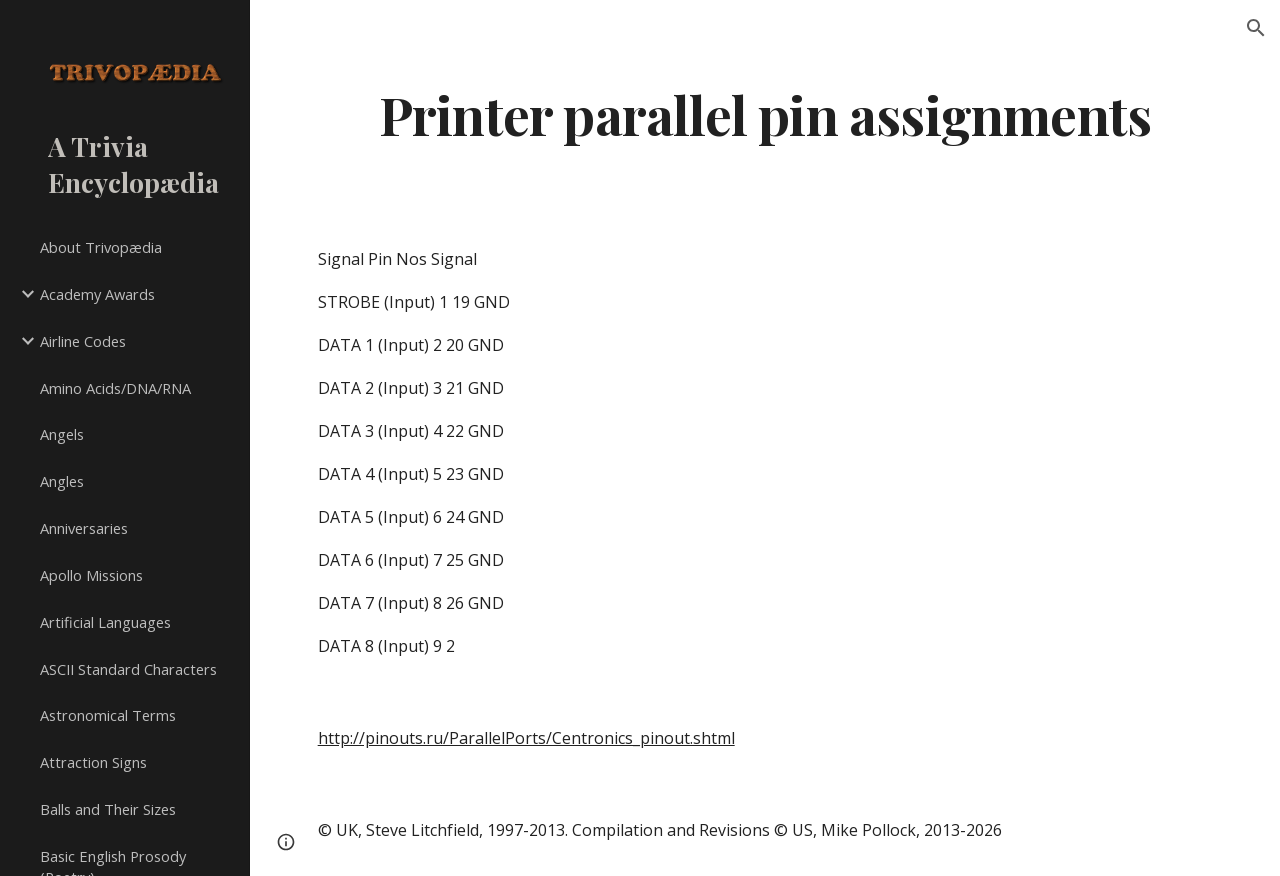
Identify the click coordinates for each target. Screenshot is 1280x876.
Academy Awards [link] (97, 294)
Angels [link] (62, 434)
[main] (765, 113)
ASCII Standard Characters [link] (128, 669)
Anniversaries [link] (84, 528)
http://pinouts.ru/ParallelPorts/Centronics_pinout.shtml (526, 738)
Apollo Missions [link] (91, 575)
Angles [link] (62, 481)
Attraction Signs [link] (93, 762)
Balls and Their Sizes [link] (108, 809)
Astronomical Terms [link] (108, 715)
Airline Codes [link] (83, 341)
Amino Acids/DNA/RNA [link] (115, 388)
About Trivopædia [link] (101, 247)
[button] (1256, 28)
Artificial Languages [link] (105, 622)
